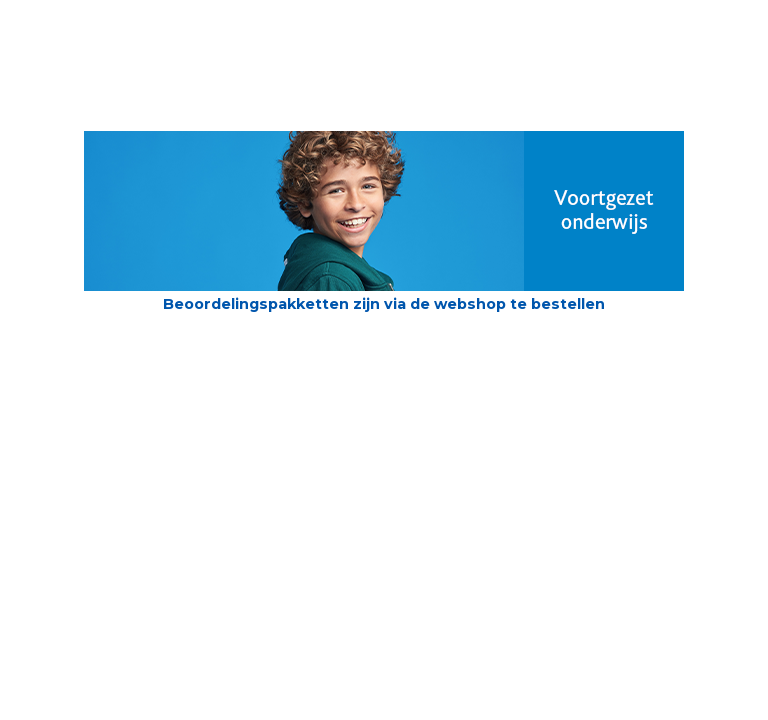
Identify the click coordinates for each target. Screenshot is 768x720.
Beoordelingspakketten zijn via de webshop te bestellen (384, 304)
